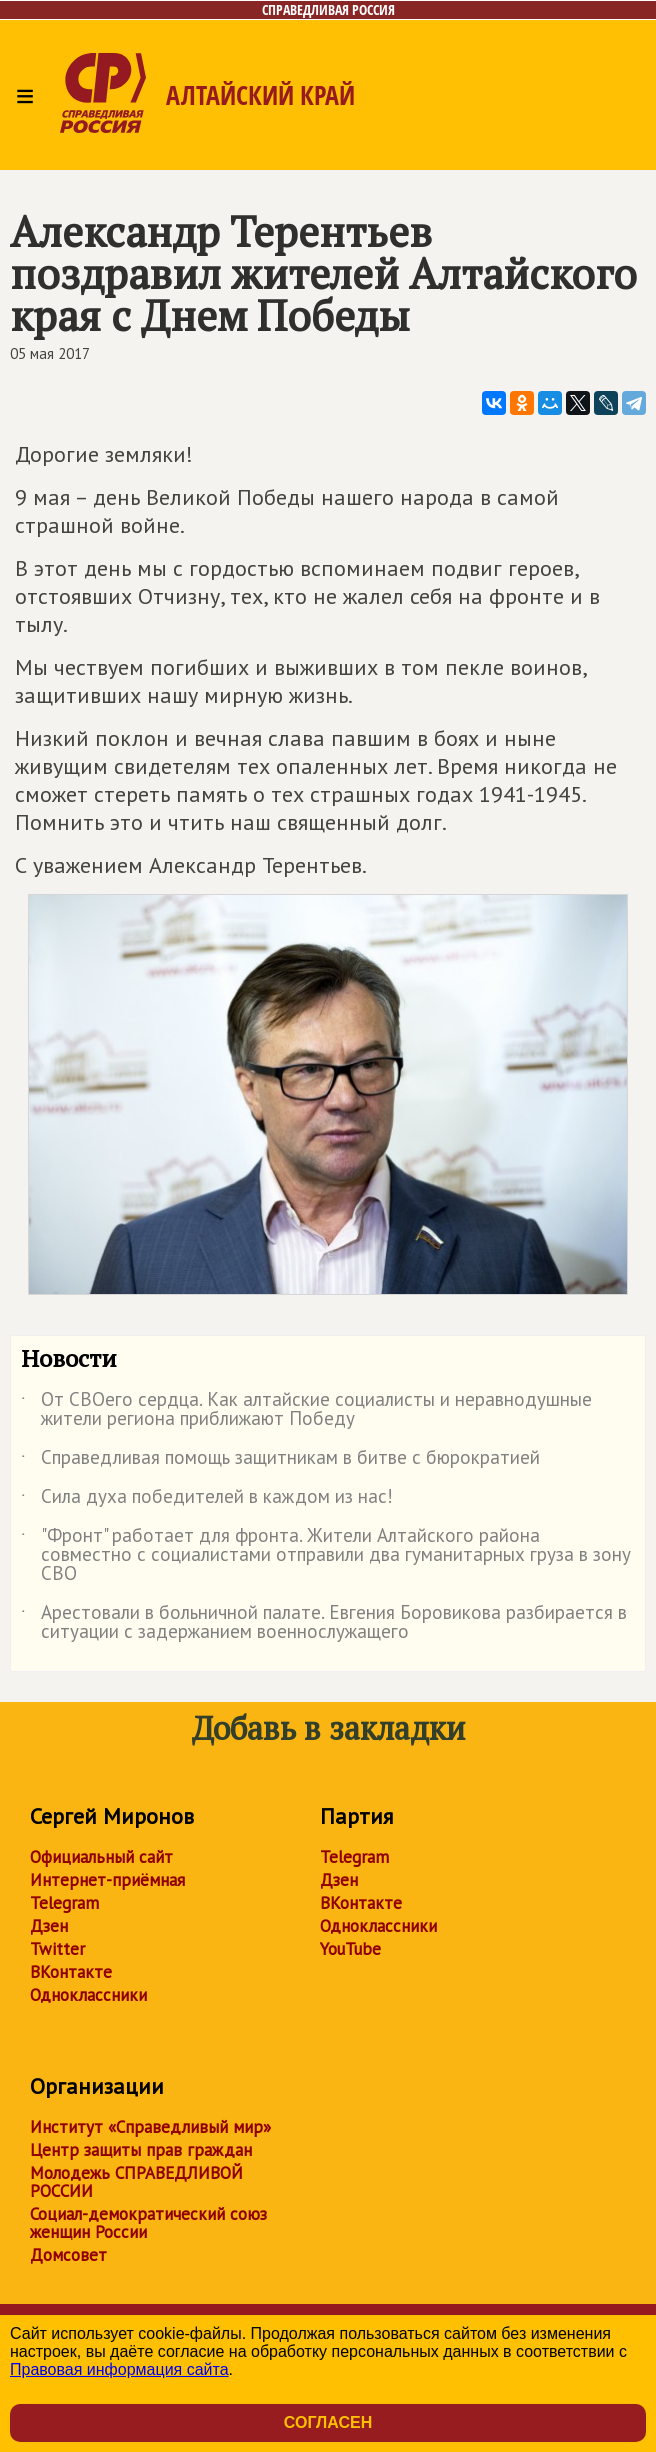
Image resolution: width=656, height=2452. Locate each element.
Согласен (328, 2422)
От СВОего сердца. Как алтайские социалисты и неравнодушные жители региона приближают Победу (306, 1410)
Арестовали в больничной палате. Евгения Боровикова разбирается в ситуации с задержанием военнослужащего (324, 1623)
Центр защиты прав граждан (141, 2150)
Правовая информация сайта (119, 2369)
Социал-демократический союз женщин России (148, 2223)
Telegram (64, 1903)
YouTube (350, 1949)
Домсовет (68, 2255)
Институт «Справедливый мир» (150, 2127)
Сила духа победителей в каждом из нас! (207, 1500)
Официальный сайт (101, 1857)
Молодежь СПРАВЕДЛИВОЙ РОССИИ (136, 2182)
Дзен (49, 1926)
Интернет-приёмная (107, 1880)
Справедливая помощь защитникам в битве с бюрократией (280, 1461)
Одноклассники (88, 1995)
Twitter (57, 1949)
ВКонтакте (71, 1972)
